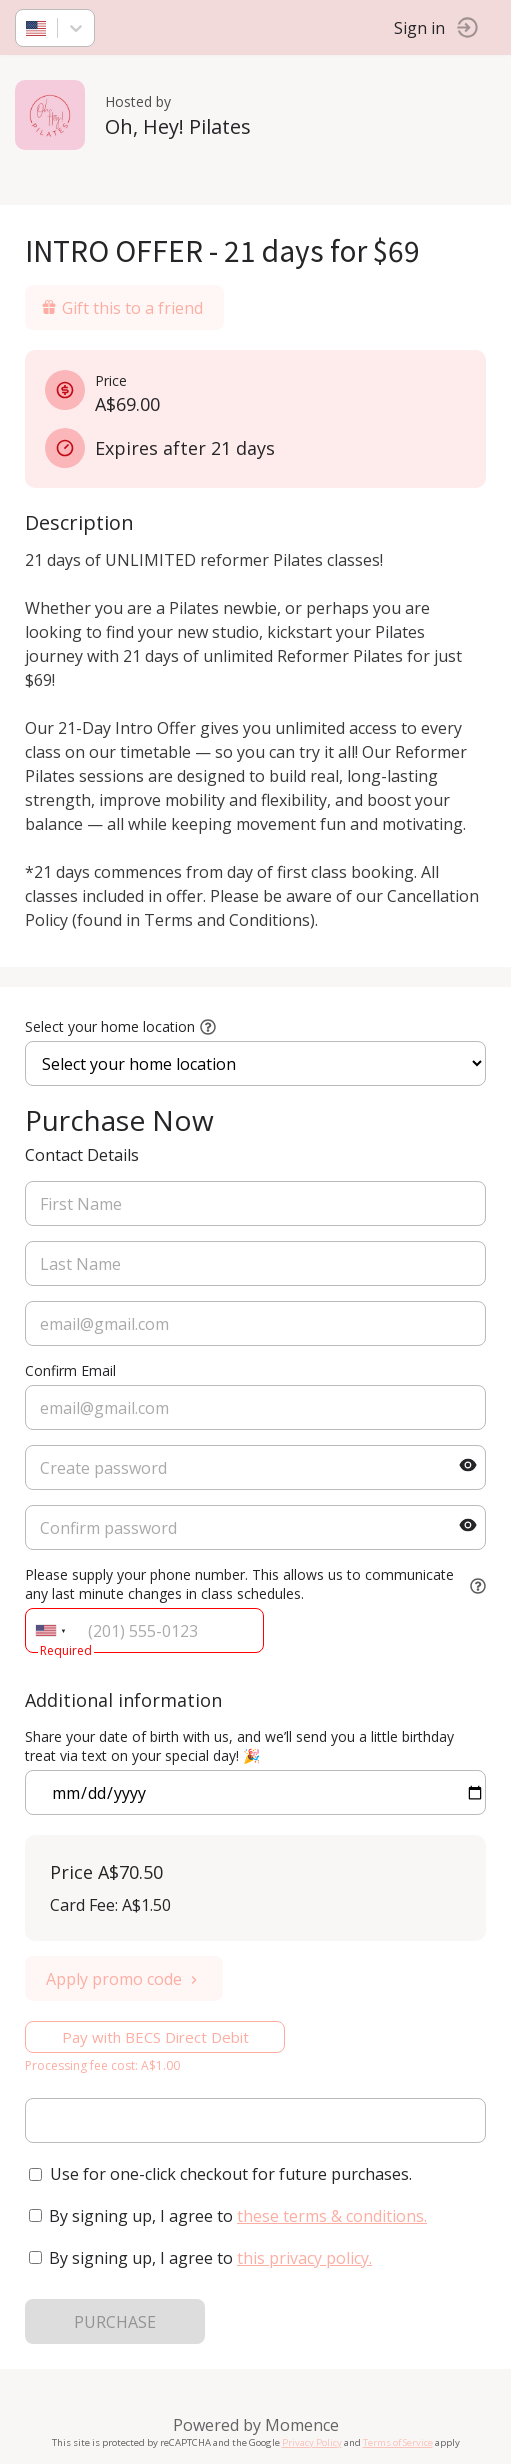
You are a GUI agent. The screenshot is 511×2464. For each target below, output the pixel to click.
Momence (302, 2425)
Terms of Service (398, 2442)
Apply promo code (124, 1979)
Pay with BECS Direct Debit (155, 2037)
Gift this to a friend (122, 308)
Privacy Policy (312, 2442)
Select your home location (110, 1026)
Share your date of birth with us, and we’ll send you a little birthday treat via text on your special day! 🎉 (239, 1746)
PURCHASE (115, 2322)
